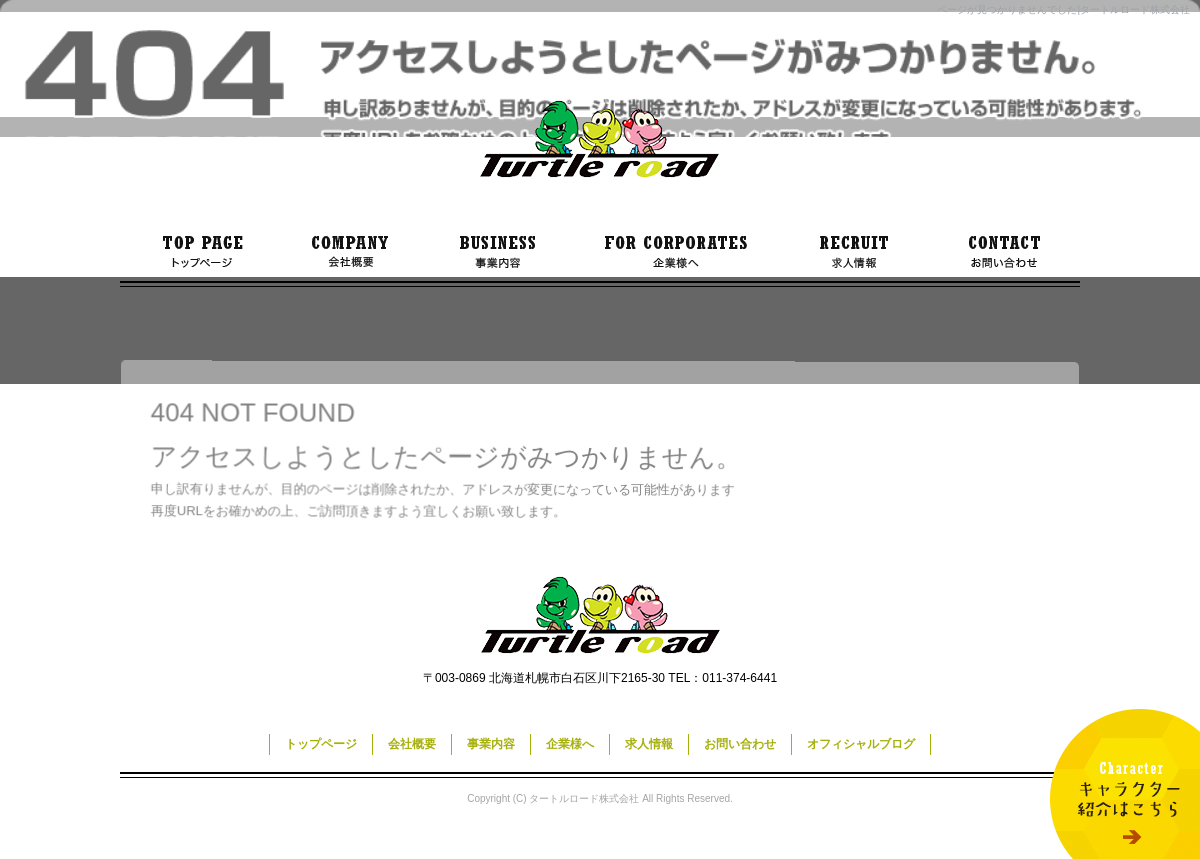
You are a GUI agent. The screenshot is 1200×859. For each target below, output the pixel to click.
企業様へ (675, 252)
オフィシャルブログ (861, 744)
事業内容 (495, 252)
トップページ (200, 252)
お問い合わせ (1005, 252)
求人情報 (855, 252)
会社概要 (350, 252)
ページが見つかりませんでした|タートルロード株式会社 (1063, 9)
